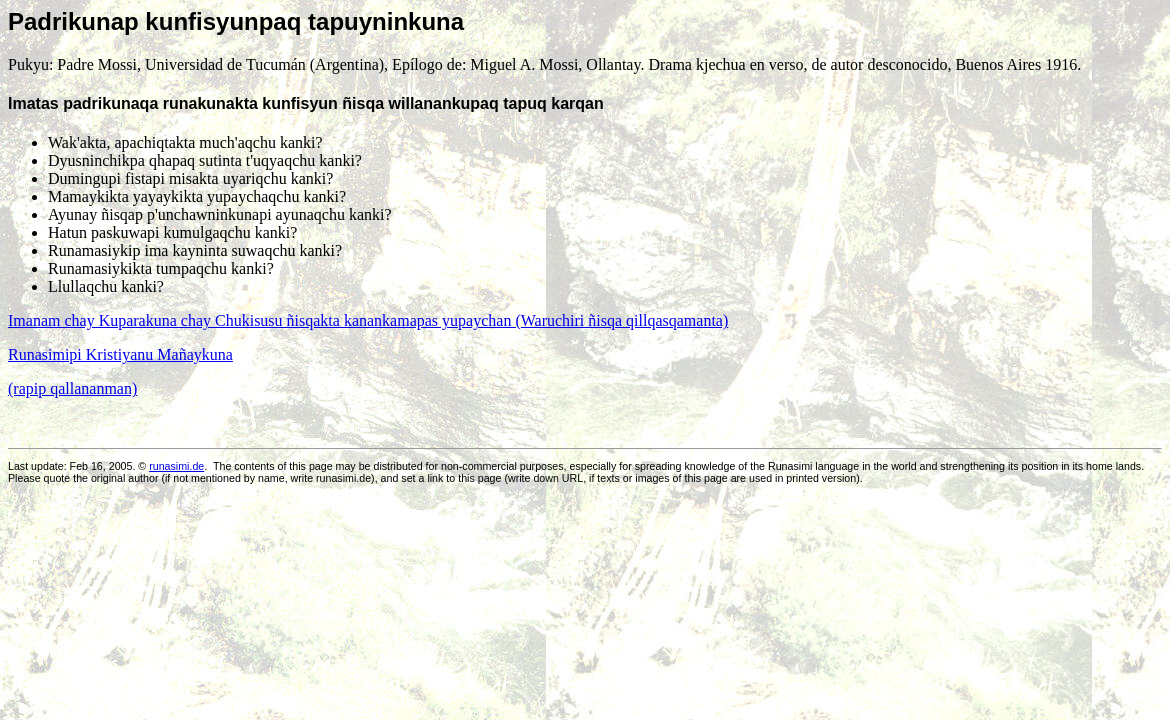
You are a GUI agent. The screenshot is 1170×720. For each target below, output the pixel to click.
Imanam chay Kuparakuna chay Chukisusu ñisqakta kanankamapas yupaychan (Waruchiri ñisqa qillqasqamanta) (368, 320)
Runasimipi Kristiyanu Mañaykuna (120, 354)
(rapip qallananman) (72, 388)
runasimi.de (176, 466)
